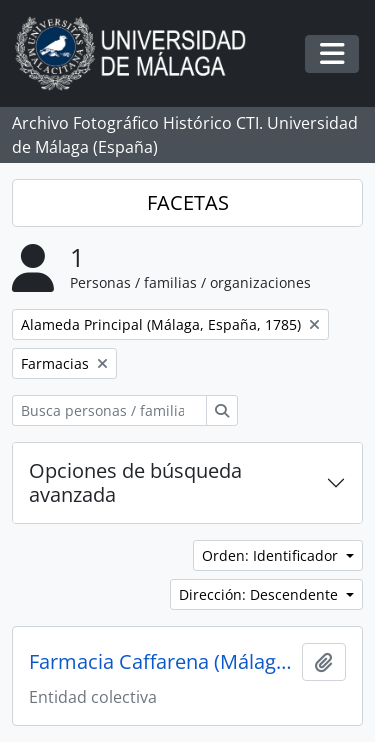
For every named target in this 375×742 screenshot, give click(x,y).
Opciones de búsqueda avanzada (135, 482)
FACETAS (188, 202)
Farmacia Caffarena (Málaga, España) (161, 662)
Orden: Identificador (272, 555)
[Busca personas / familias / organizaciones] (109, 410)
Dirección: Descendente (260, 594)
